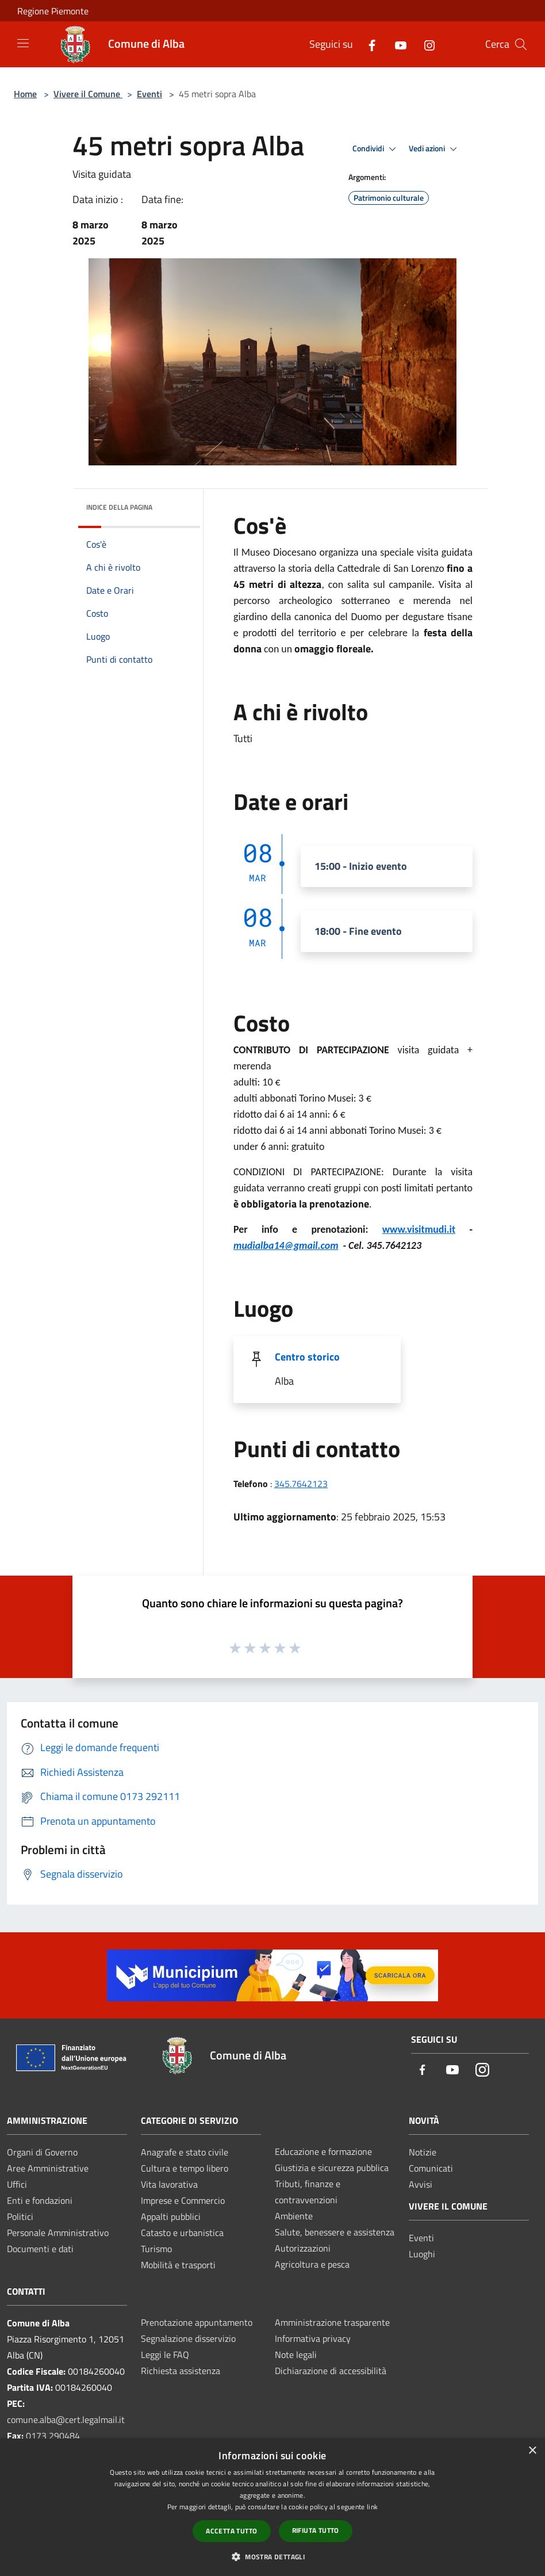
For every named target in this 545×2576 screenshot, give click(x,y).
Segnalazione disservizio (188, 2338)
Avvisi (420, 2184)
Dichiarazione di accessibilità (330, 2371)
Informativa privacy (313, 2338)
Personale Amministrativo (58, 2232)
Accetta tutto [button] (231, 2530)
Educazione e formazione (323, 2151)
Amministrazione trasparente (332, 2322)
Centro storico (307, 1357)
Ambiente (294, 2216)
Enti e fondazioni (39, 2200)
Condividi (376, 149)
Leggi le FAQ (165, 2354)
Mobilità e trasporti (178, 2265)
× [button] (532, 2451)
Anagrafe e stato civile (184, 2152)
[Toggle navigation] (23, 43)
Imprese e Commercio (183, 2200)
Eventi (149, 94)
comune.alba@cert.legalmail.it (66, 2419)
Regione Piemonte (53, 11)
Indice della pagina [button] (119, 507)
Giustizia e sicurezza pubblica (332, 2167)
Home (25, 94)
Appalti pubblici (171, 2216)
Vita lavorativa (169, 2184)
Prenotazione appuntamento (196, 2322)
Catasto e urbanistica (182, 2232)
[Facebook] (367, 44)
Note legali (296, 2354)
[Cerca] (521, 44)
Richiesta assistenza (180, 2371)
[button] (272, 2556)
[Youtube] (396, 44)
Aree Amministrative (48, 2168)
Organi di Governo (42, 2152)
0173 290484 (53, 2436)
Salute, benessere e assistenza (334, 2232)
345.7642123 (301, 1483)
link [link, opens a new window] (372, 2506)
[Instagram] (424, 44)
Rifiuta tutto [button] (315, 2530)
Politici (20, 2216)
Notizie (422, 2152)
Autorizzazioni (303, 2248)
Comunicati (431, 2168)
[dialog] (272, 2507)
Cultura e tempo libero (184, 2168)
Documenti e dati (40, 2249)
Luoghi (422, 2254)
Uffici (17, 2184)
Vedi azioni (434, 149)
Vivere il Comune (87, 94)
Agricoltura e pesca (312, 2264)
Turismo (156, 2249)
